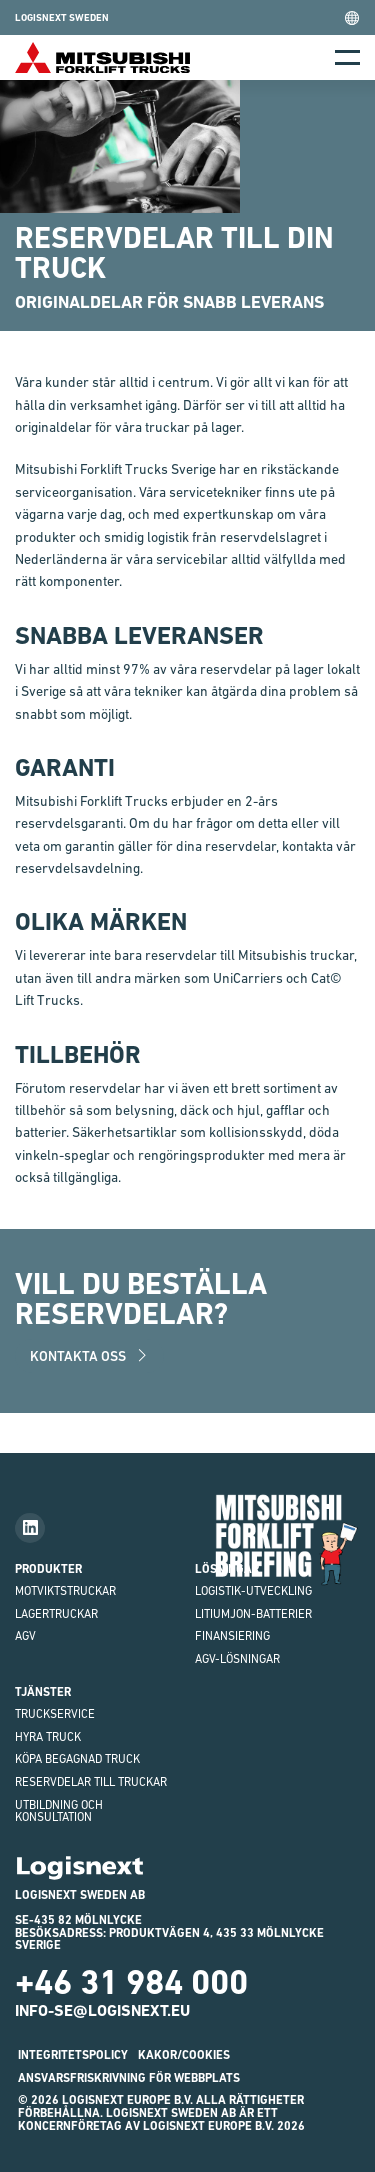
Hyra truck (48, 1737)
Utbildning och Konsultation (59, 1811)
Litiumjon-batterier (253, 1614)
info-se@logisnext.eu (102, 2010)
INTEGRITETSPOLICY (73, 2055)
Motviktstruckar (65, 1591)
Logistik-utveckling (253, 1591)
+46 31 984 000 (131, 1982)
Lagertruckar (56, 1614)
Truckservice (55, 1714)
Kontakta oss (89, 1356)
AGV (25, 1636)
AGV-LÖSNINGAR (237, 1659)
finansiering (232, 1636)
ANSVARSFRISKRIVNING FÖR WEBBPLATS (129, 2078)
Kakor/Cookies (184, 2055)
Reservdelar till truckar (91, 1782)
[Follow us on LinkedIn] (30, 1528)
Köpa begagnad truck (77, 1759)
